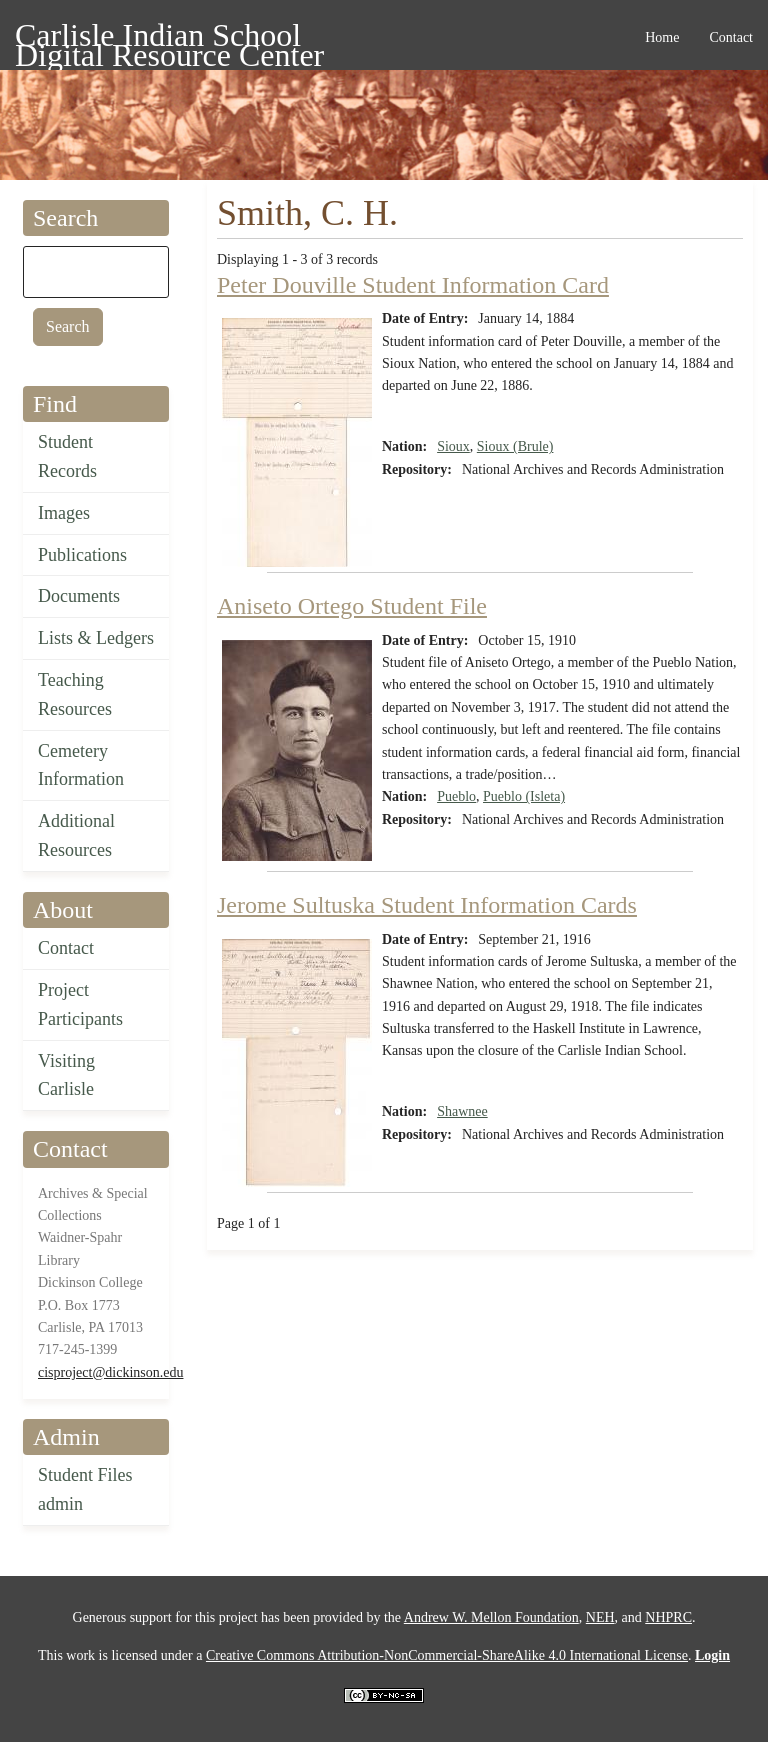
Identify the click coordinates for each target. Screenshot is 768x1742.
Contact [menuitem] (731, 37)
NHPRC (668, 1617)
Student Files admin (85, 1489)
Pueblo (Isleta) (524, 796)
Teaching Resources (75, 694)
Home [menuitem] (662, 37)
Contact (66, 948)
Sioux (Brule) (515, 446)
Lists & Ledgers (96, 638)
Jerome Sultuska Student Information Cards (427, 905)
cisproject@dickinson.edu (110, 1372)
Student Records (67, 456)
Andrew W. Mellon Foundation (491, 1617)
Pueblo (456, 796)
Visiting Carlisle (66, 1075)
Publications (82, 555)
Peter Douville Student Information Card (413, 285)
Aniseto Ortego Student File (352, 606)
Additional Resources (76, 835)
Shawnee (462, 1111)
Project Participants (80, 1004)
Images (64, 513)
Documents (79, 596)
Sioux (453, 446)
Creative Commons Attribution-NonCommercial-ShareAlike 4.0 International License (447, 1655)
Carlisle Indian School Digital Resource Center (169, 38)
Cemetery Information (81, 765)
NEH (600, 1617)
